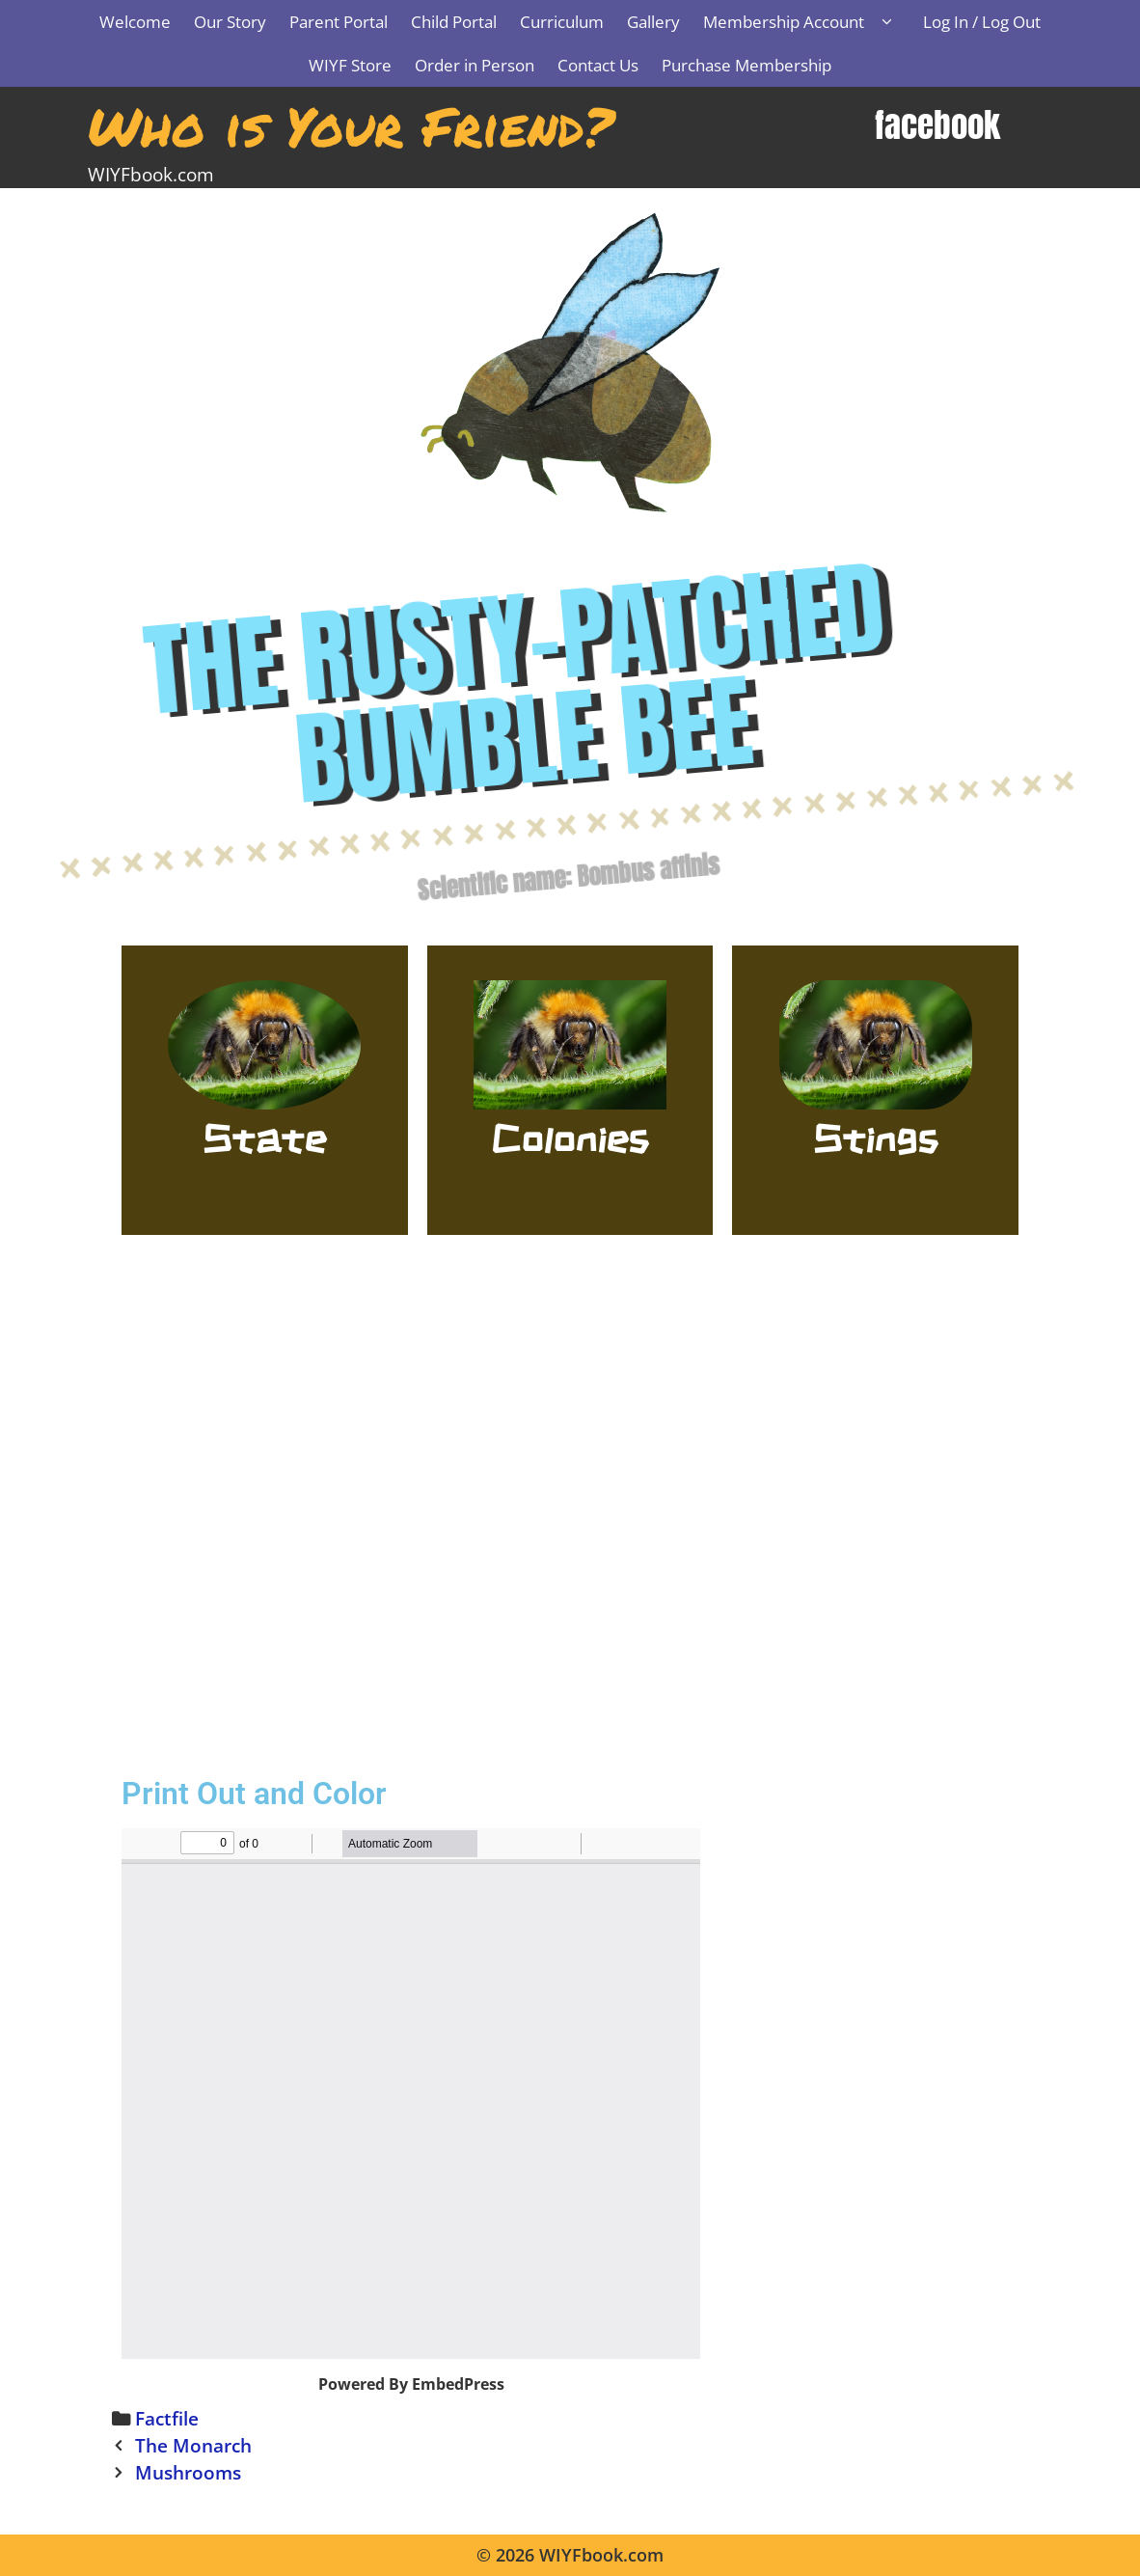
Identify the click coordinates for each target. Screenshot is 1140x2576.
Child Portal (454, 22)
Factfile (167, 2418)
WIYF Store (350, 65)
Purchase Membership (746, 65)
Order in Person (474, 65)
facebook (937, 125)
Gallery (653, 22)
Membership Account (807, 21)
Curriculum (562, 22)
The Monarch (193, 2445)
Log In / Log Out (982, 22)
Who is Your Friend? (350, 125)
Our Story (230, 22)
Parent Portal (338, 22)
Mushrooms (188, 2472)
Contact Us (597, 65)
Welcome (135, 22)
